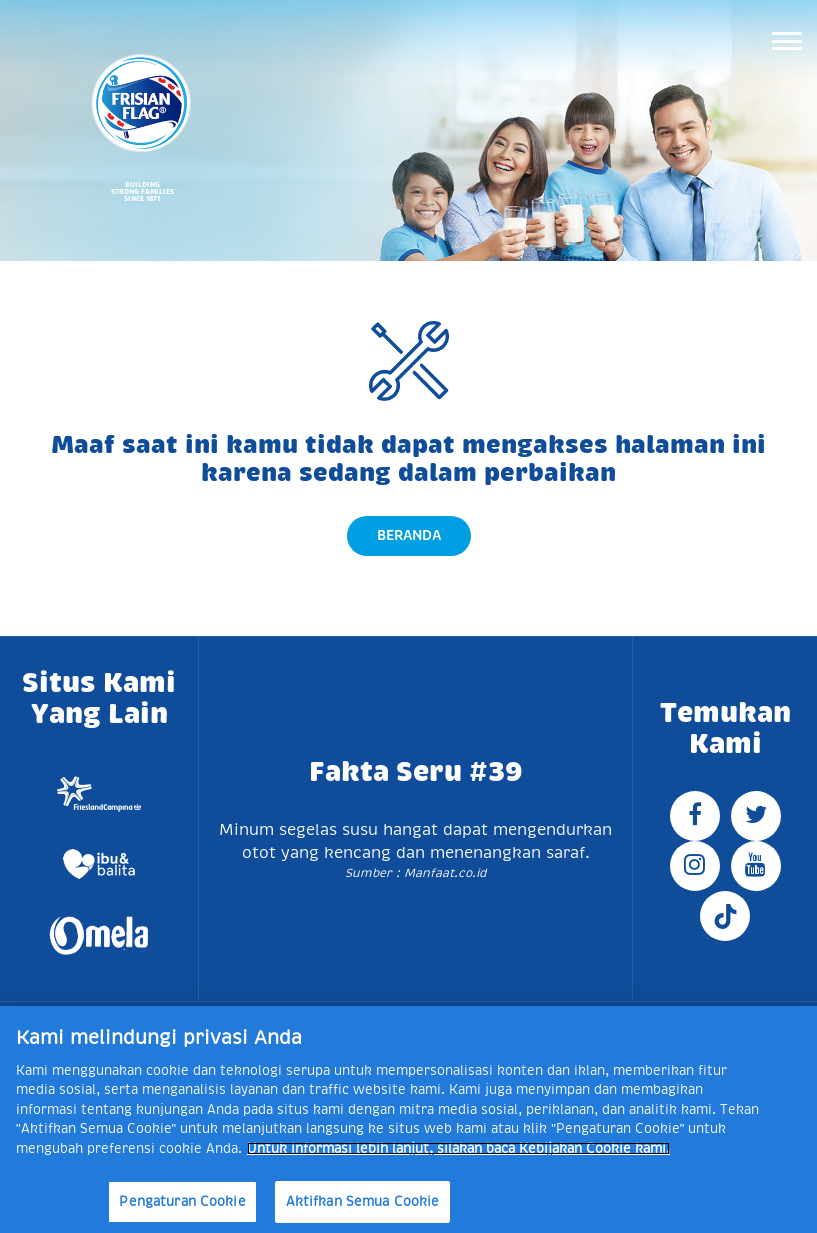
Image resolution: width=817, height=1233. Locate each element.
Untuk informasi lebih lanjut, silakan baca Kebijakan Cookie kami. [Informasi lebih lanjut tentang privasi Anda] (458, 1148)
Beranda (409, 535)
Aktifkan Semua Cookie (363, 1201)
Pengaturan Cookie (182, 1201)
